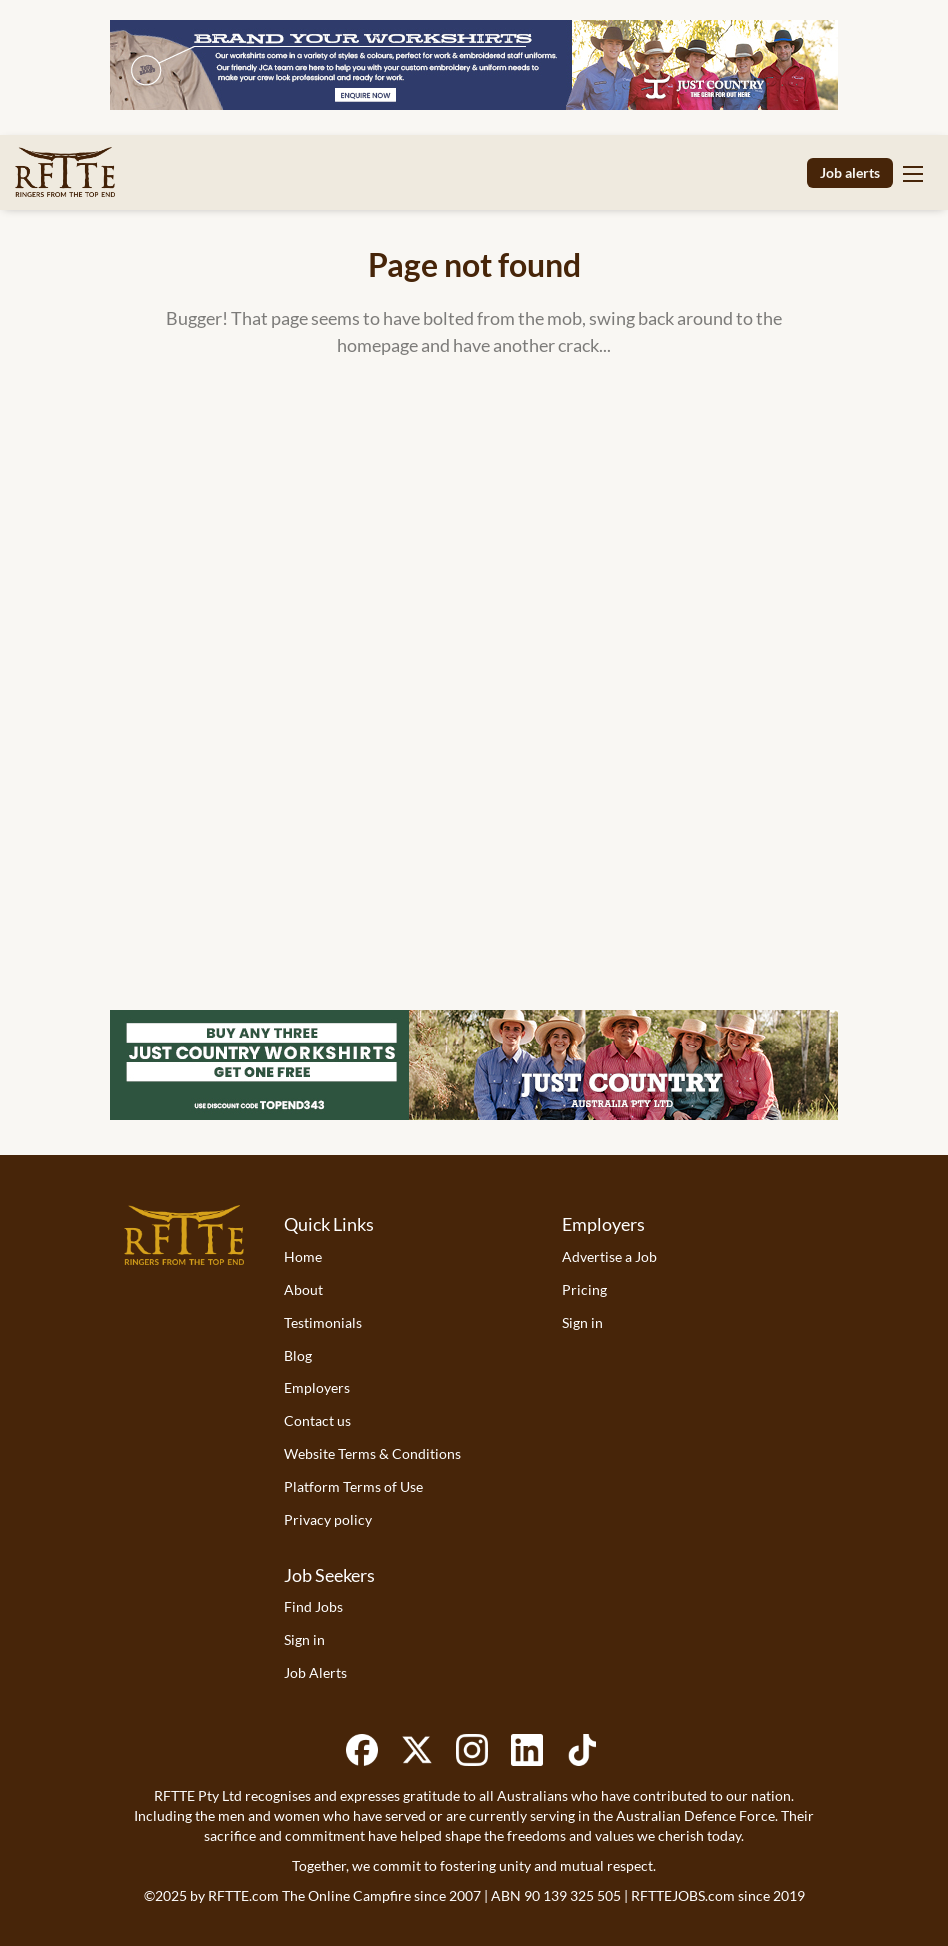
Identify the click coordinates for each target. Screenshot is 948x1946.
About (303, 1289)
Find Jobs (313, 1606)
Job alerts (850, 172)
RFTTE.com (243, 1895)
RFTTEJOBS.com (683, 1895)
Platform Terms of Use (353, 1486)
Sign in (582, 1322)
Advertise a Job (609, 1256)
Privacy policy (328, 1519)
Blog (298, 1355)
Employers (317, 1387)
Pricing (584, 1289)
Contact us (317, 1420)
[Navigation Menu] (913, 173)
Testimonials (323, 1322)
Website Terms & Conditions (372, 1453)
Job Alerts (315, 1672)
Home (303, 1256)
